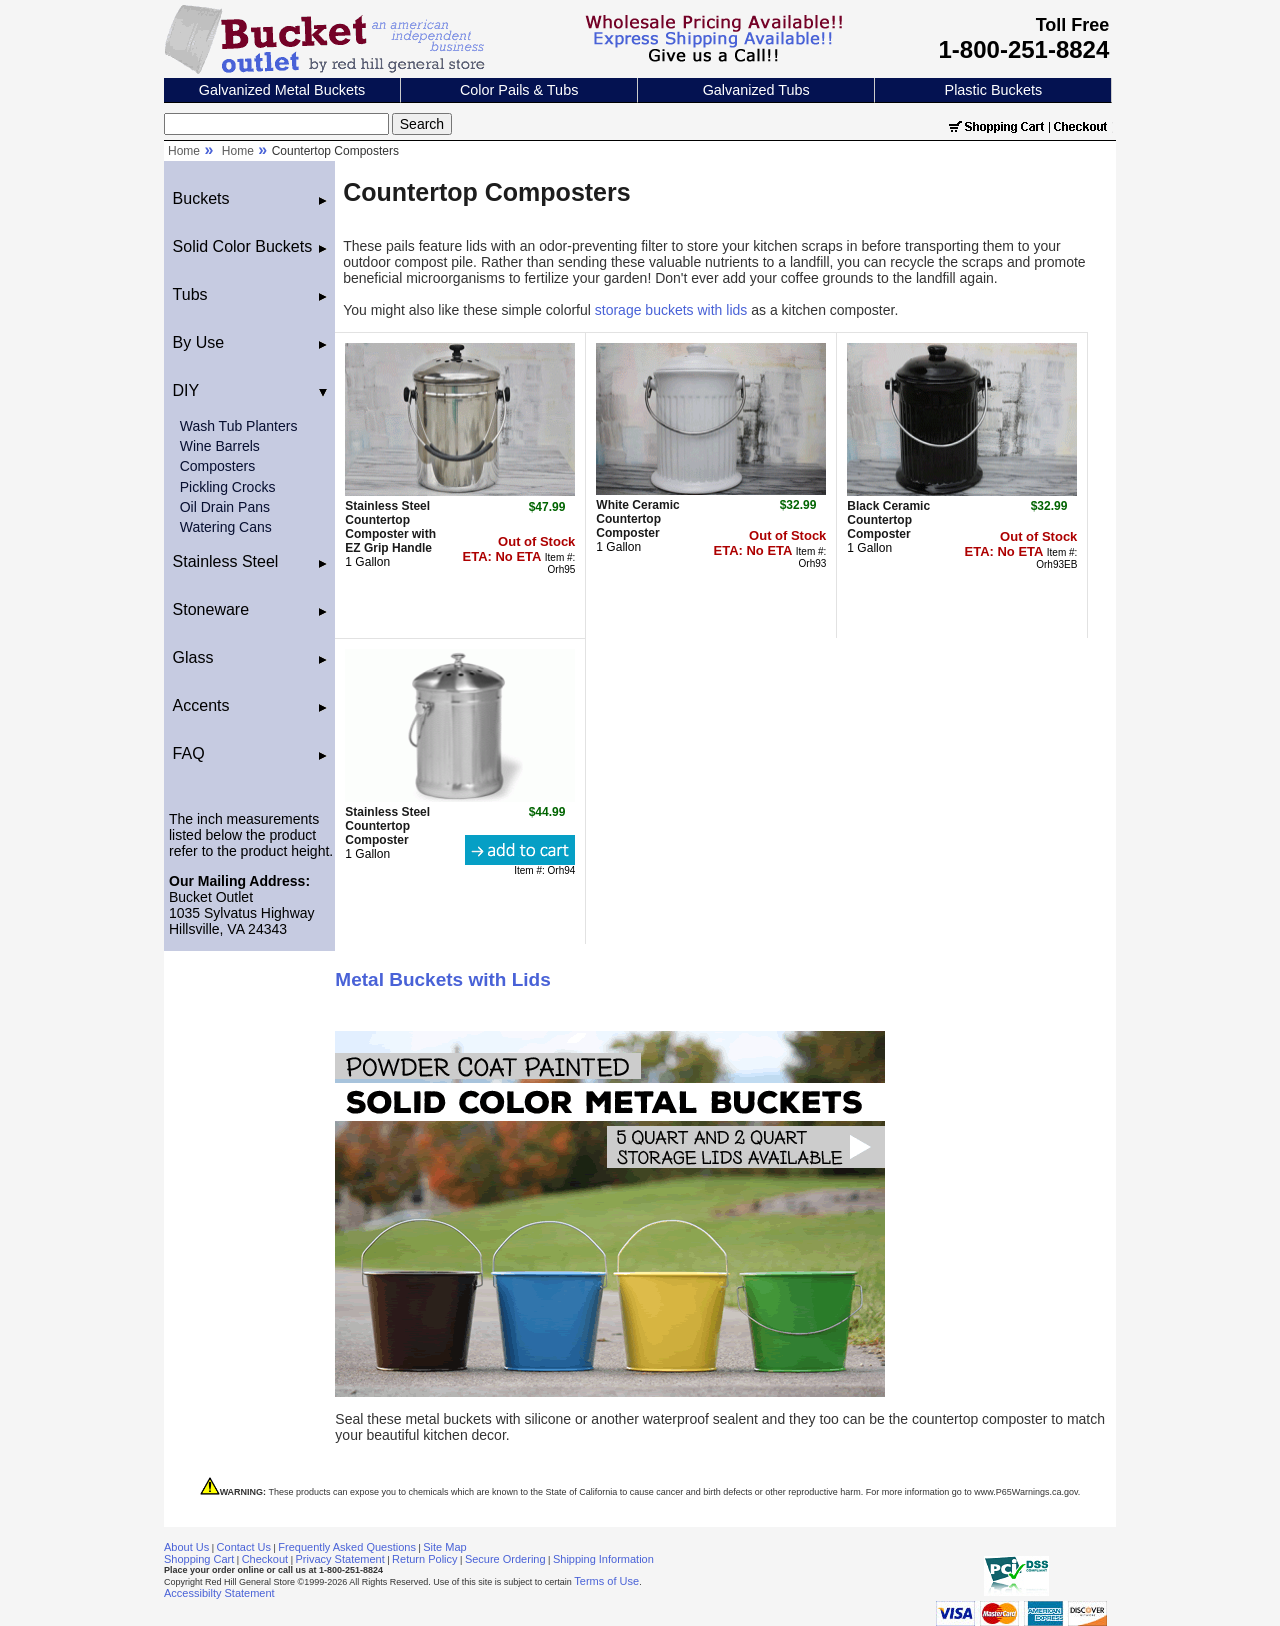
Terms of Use (606, 1581)
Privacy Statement (340, 1559)
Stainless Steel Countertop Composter (387, 826)
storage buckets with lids (671, 310)
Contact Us (244, 1547)
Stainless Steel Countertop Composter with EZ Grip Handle (390, 527)
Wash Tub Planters (239, 426)
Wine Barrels (220, 446)
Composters (217, 466)
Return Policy (424, 1559)
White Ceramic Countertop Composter (637, 519)
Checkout (265, 1559)
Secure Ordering (505, 1559)
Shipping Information (603, 1559)
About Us (186, 1547)
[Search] (276, 124)
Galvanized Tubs (756, 90)
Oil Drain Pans (225, 507)
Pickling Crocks (228, 487)
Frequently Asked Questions (347, 1547)
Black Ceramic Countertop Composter (888, 520)
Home (184, 151)
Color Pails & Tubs (519, 90)
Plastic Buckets (994, 90)
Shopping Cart (199, 1559)
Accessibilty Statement (219, 1593)
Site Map (444, 1547)
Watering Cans (226, 527)
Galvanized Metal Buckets (282, 90)
